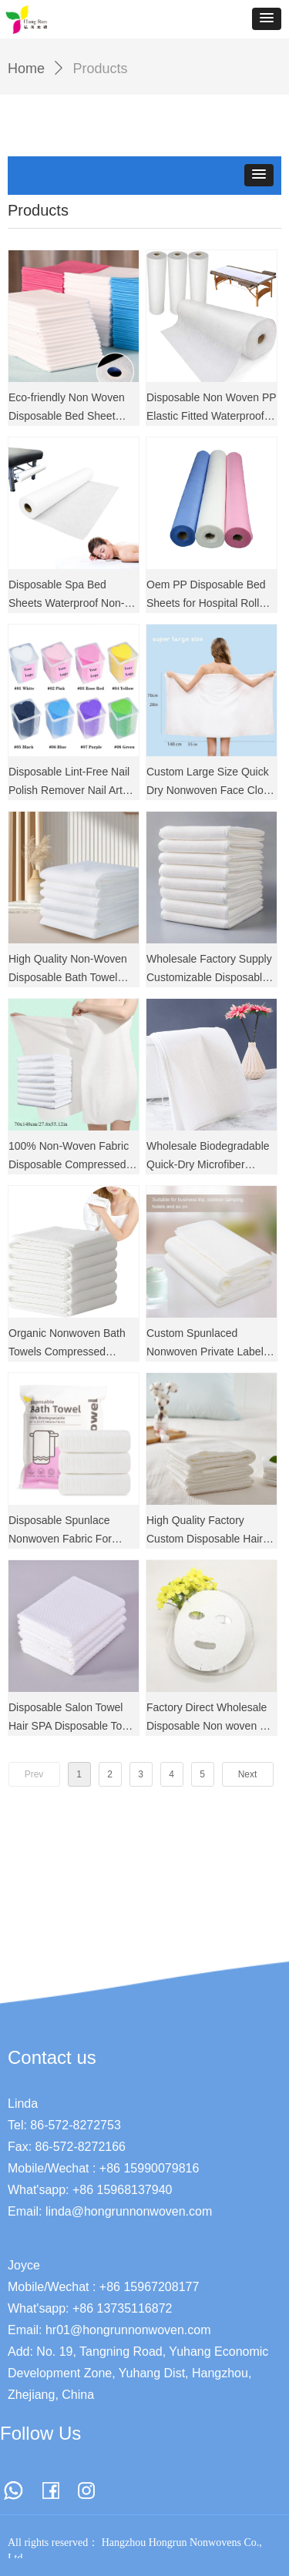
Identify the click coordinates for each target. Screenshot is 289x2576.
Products (100, 68)
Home (26, 68)
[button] (266, 19)
